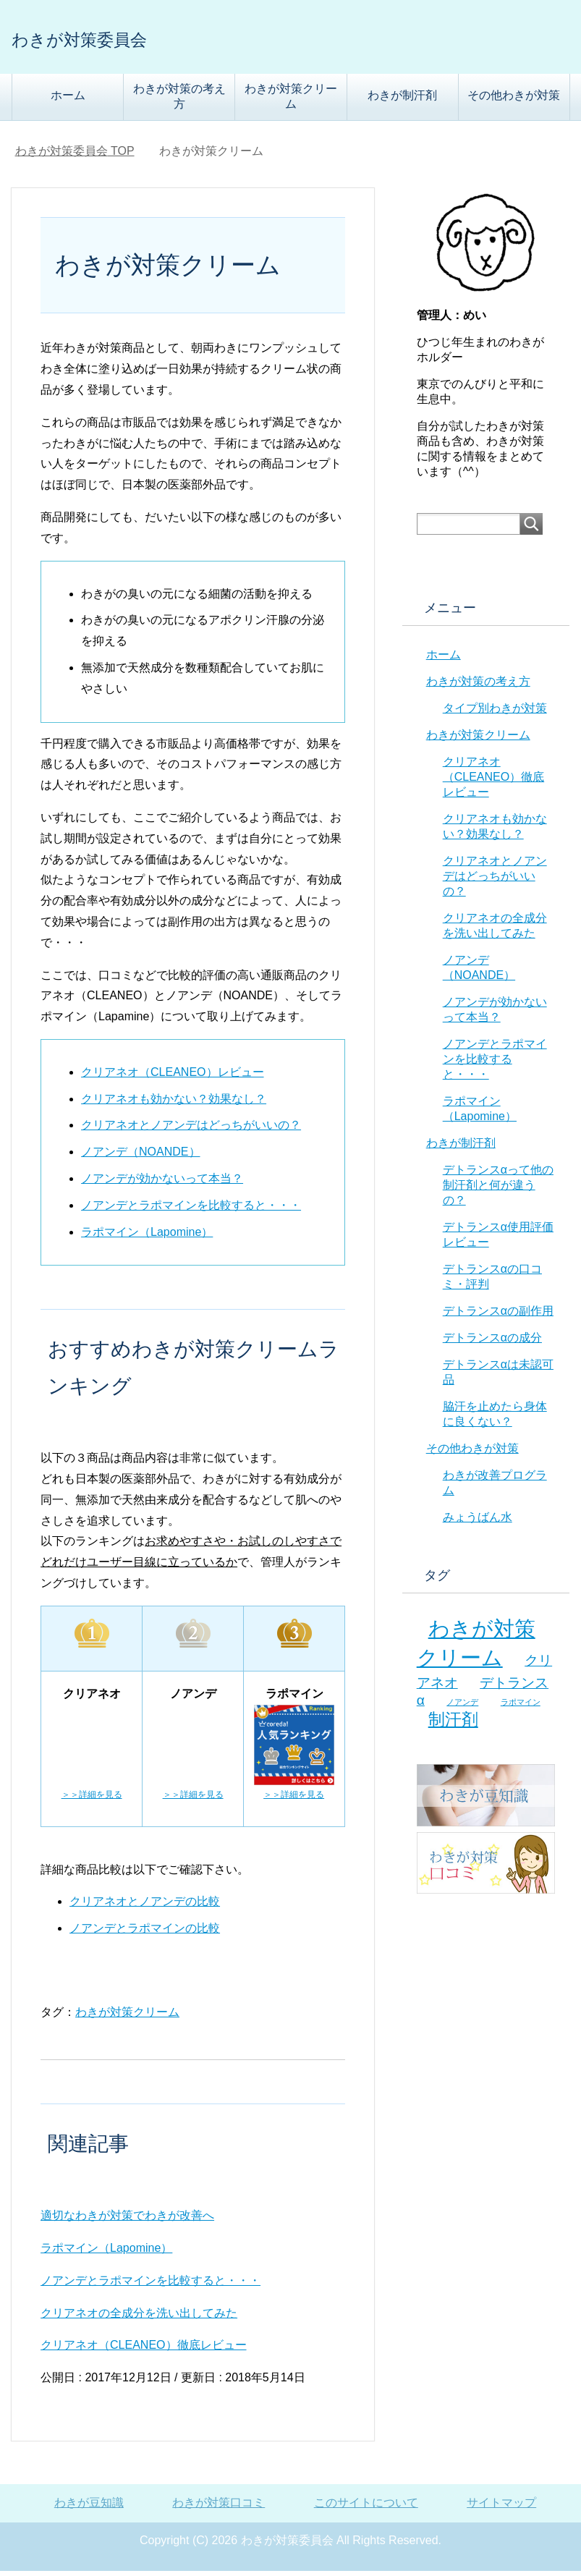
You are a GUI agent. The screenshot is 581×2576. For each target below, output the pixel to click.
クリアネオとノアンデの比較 (144, 1906)
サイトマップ (501, 2507)
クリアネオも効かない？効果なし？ (173, 1104)
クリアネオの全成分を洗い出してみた (139, 2318)
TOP (75, 156)
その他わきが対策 (513, 100)
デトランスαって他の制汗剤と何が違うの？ (498, 1190)
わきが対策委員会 (117, 39)
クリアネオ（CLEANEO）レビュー (172, 1077)
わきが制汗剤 (402, 100)
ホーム (68, 100)
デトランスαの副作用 (498, 1316)
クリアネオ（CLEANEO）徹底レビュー (143, 2350)
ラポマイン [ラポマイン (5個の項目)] (520, 1707)
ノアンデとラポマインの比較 (144, 1933)
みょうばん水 (477, 1522)
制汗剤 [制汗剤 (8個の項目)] (453, 1724)
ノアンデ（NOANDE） (140, 1157)
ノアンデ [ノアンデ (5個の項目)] (462, 1707)
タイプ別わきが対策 (495, 713)
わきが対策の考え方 (179, 101)
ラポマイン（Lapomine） (147, 1237)
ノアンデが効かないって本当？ (162, 1183)
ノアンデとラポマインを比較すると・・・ (191, 1210)
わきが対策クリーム (291, 101)
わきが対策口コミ (218, 2507)
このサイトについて (366, 2507)
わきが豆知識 (89, 2507)
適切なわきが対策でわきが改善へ (127, 2220)
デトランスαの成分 (492, 1342)
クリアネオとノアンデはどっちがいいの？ (191, 1130)
